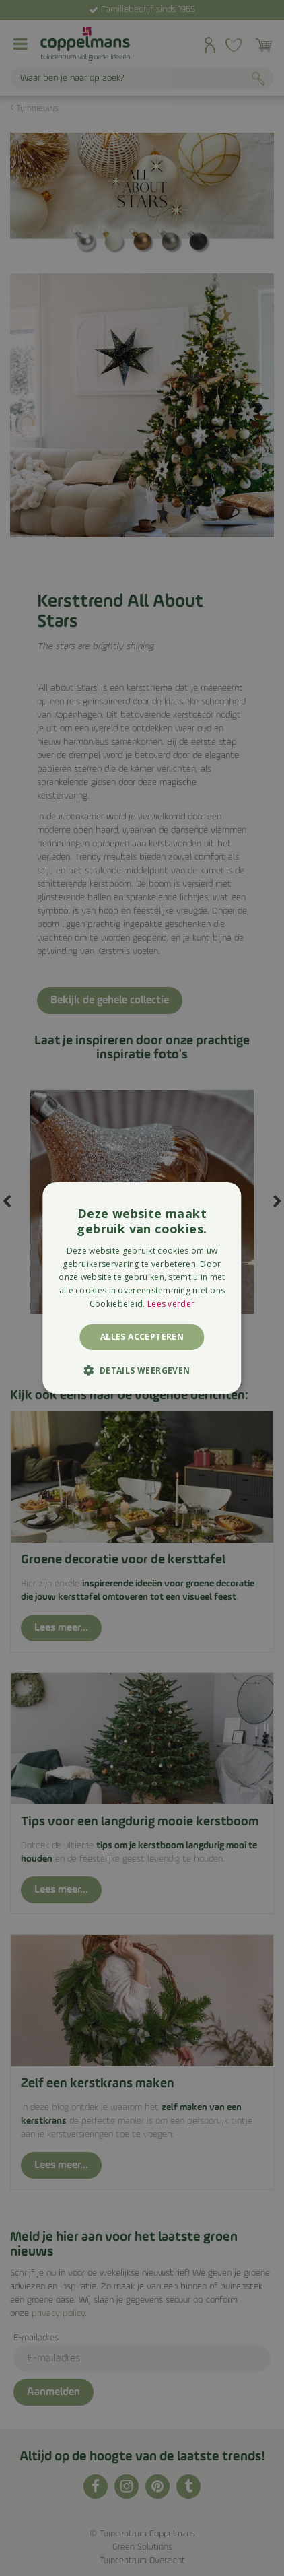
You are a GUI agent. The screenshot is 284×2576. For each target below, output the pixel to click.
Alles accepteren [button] (142, 1337)
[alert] (142, 1288)
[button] (142, 1370)
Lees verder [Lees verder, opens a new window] (170, 1304)
